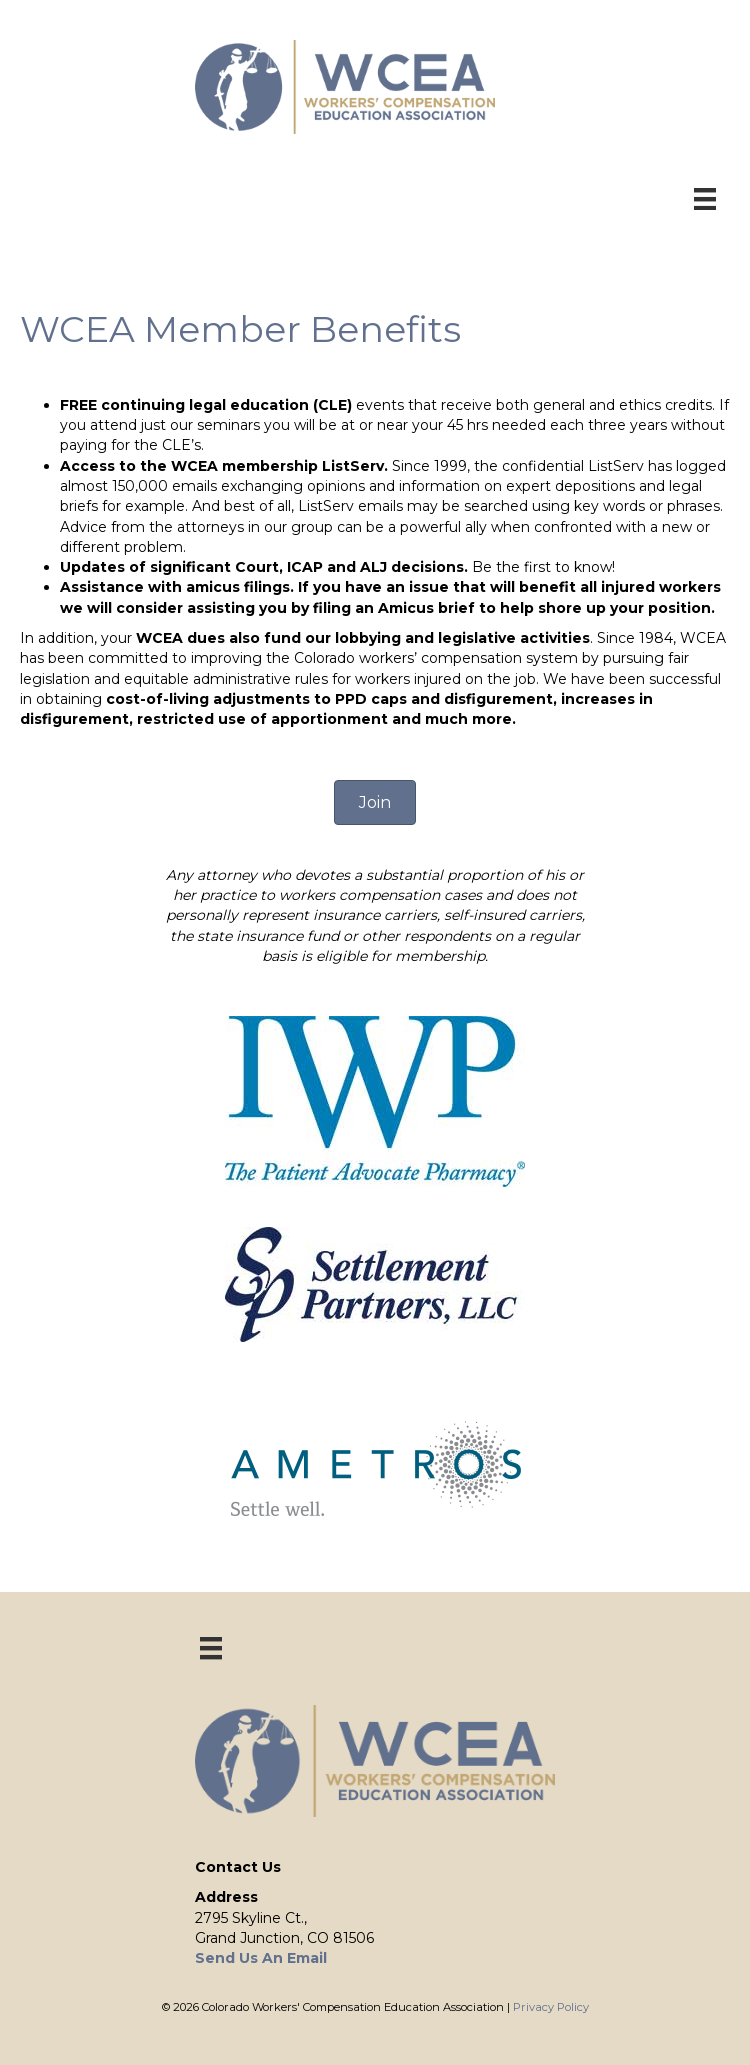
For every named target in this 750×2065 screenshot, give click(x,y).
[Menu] (705, 199)
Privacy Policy (551, 2007)
